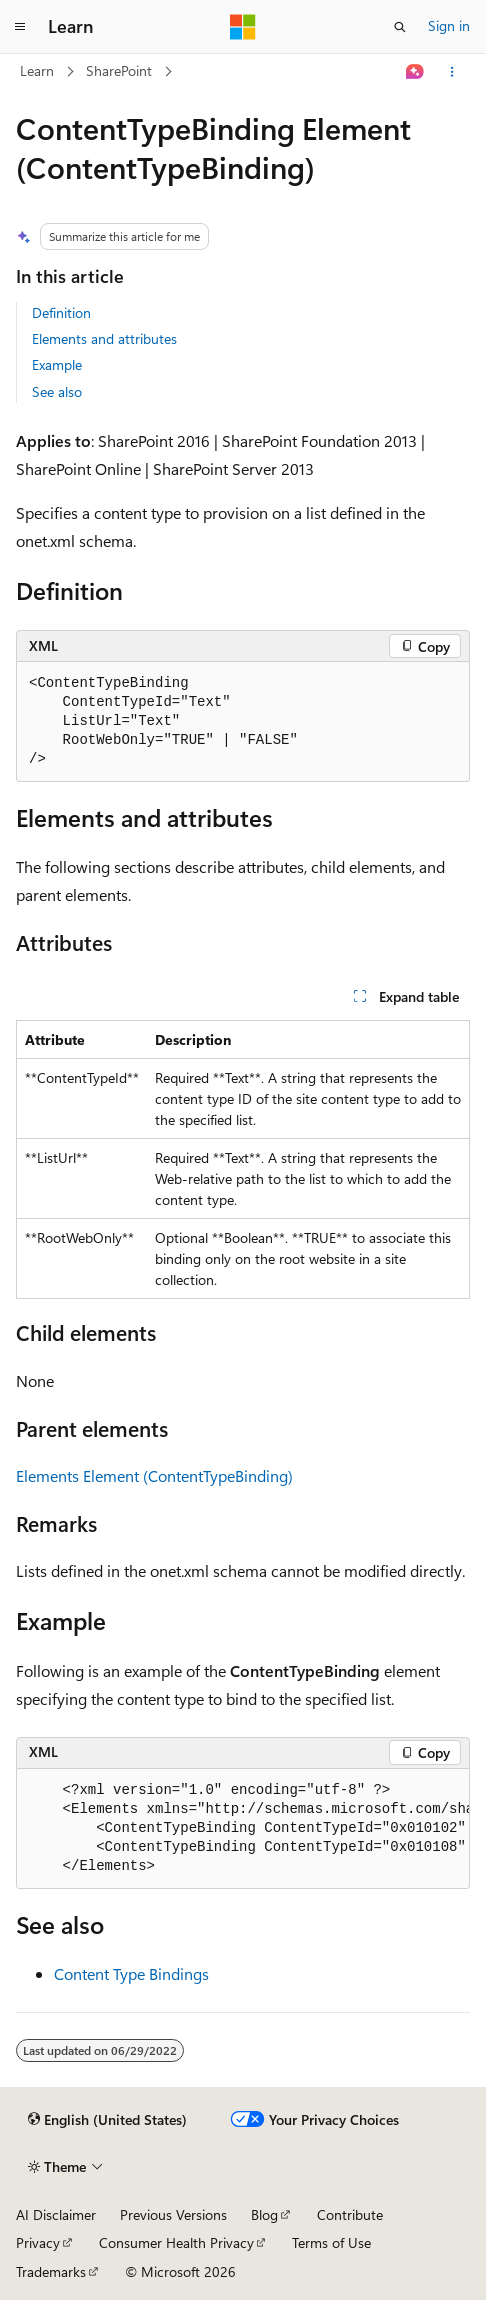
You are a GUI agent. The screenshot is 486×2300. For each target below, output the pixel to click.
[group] (243, 1829)
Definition (61, 312)
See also (57, 391)
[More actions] (452, 72)
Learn (37, 70)
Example (57, 364)
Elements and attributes (104, 338)
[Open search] (400, 27)
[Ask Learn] (415, 72)
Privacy (38, 2242)
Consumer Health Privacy (176, 2242)
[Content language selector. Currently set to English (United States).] (107, 2120)
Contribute (350, 2214)
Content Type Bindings (131, 1973)
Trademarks (51, 2271)
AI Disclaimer (56, 2214)
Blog (264, 2214)
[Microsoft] (243, 27)
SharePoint (119, 70)
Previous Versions (173, 2214)
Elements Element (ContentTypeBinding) (154, 1475)
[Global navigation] (20, 27)
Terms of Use (331, 2242)
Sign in (449, 25)
